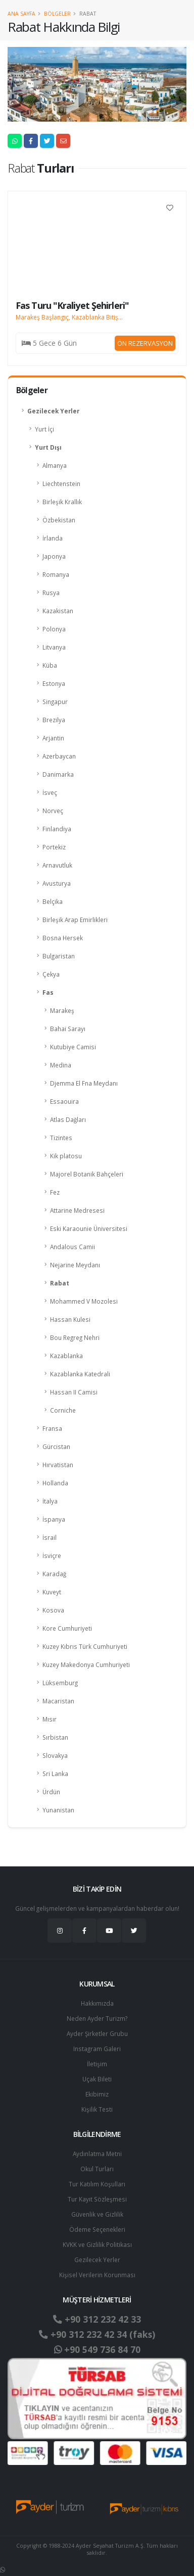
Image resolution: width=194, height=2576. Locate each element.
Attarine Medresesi (77, 1210)
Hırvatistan (57, 1465)
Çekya (51, 974)
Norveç (52, 811)
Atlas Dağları (68, 1119)
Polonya (54, 629)
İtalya (50, 1501)
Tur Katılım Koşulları (97, 2184)
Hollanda (55, 1483)
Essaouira (64, 1101)
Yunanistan (58, 1810)
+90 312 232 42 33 (97, 2319)
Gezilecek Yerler (53, 411)
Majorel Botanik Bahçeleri (86, 1174)
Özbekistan (58, 520)
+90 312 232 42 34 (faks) (97, 2334)
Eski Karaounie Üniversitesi (88, 1228)
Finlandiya (56, 829)
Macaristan (58, 1701)
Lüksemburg (60, 1683)
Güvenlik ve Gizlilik (97, 2214)
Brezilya (53, 720)
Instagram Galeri (97, 2049)
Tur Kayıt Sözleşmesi (97, 2199)
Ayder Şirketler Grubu (97, 2033)
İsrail (49, 1537)
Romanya (55, 574)
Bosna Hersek (62, 938)
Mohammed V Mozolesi (84, 1301)
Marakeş (62, 1010)
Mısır (49, 1719)
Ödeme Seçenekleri (97, 2229)
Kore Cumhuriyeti (67, 1628)
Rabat (59, 1283)
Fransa (52, 1428)
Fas (48, 992)
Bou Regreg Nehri (75, 1337)
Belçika (52, 901)
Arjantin (53, 738)
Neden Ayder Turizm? (97, 2018)
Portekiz (54, 847)
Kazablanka (66, 1356)
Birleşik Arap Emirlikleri (75, 920)
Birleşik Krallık (62, 502)
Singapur (55, 701)
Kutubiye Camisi (73, 1047)
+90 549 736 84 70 (97, 2349)
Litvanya (54, 647)
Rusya (51, 592)
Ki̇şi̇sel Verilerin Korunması (97, 2275)
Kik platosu (66, 1156)
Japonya (54, 556)
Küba (49, 665)
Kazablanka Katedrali (80, 1374)
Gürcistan (56, 1446)
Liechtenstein (61, 483)
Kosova (53, 1610)
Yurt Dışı (48, 447)
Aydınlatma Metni (97, 2154)
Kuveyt (51, 1592)
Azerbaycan (59, 756)
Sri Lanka (55, 1773)
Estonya (53, 683)
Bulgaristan (58, 956)
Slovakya (55, 1755)
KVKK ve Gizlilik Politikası (97, 2244)
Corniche (63, 1410)
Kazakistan (57, 611)
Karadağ (54, 1574)
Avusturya (56, 883)
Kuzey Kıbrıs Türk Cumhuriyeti (84, 1646)
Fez (55, 1192)
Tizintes (61, 1138)
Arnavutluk (57, 865)
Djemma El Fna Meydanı (84, 1083)
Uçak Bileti (97, 2079)
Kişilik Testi (97, 2109)
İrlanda (52, 538)
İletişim (97, 2064)
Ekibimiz (97, 2094)
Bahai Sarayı (67, 1029)
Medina (60, 1065)
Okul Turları (97, 2169)
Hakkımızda (97, 2003)
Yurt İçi (44, 429)
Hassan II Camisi (74, 1392)
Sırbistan (55, 1737)
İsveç (49, 792)
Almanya (54, 465)
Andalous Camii (72, 1247)
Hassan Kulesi (70, 1319)
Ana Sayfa (21, 13)
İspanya (53, 1519)
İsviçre (51, 1555)
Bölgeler (57, 13)
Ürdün (51, 1792)
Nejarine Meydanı (75, 1265)
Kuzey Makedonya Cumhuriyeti (86, 1664)
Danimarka (58, 774)
